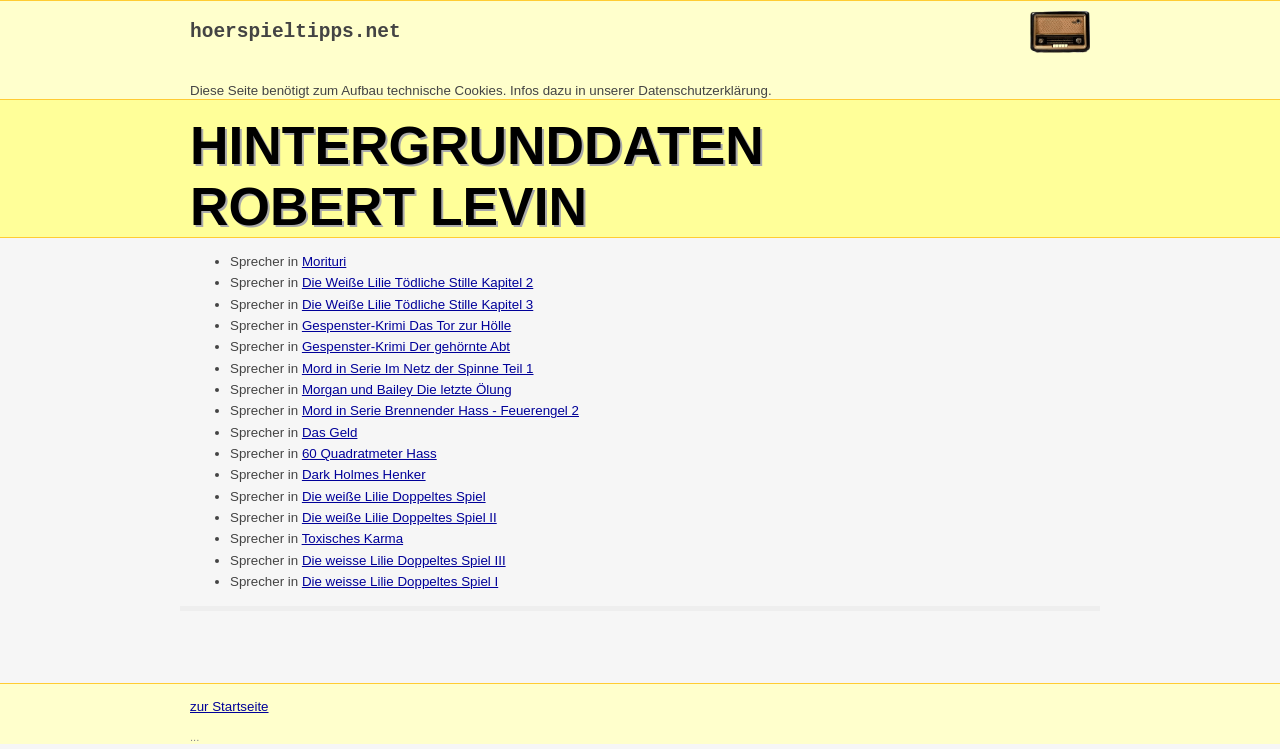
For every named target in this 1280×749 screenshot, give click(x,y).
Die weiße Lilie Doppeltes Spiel (394, 501)
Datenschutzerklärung (703, 95)
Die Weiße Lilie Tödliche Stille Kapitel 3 (417, 309)
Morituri (324, 266)
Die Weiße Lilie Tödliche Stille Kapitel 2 (417, 287)
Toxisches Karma (352, 543)
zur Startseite (229, 711)
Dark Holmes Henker (364, 479)
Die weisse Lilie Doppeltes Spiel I (400, 586)
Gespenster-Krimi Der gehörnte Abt (406, 351)
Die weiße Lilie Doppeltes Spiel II (399, 522)
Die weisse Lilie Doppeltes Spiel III (404, 565)
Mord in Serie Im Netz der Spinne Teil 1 (418, 373)
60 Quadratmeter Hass (369, 458)
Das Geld (330, 437)
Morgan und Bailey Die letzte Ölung (407, 394)
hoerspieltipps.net (295, 34)
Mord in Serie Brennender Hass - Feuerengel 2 (440, 415)
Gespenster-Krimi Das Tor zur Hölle (406, 330)
